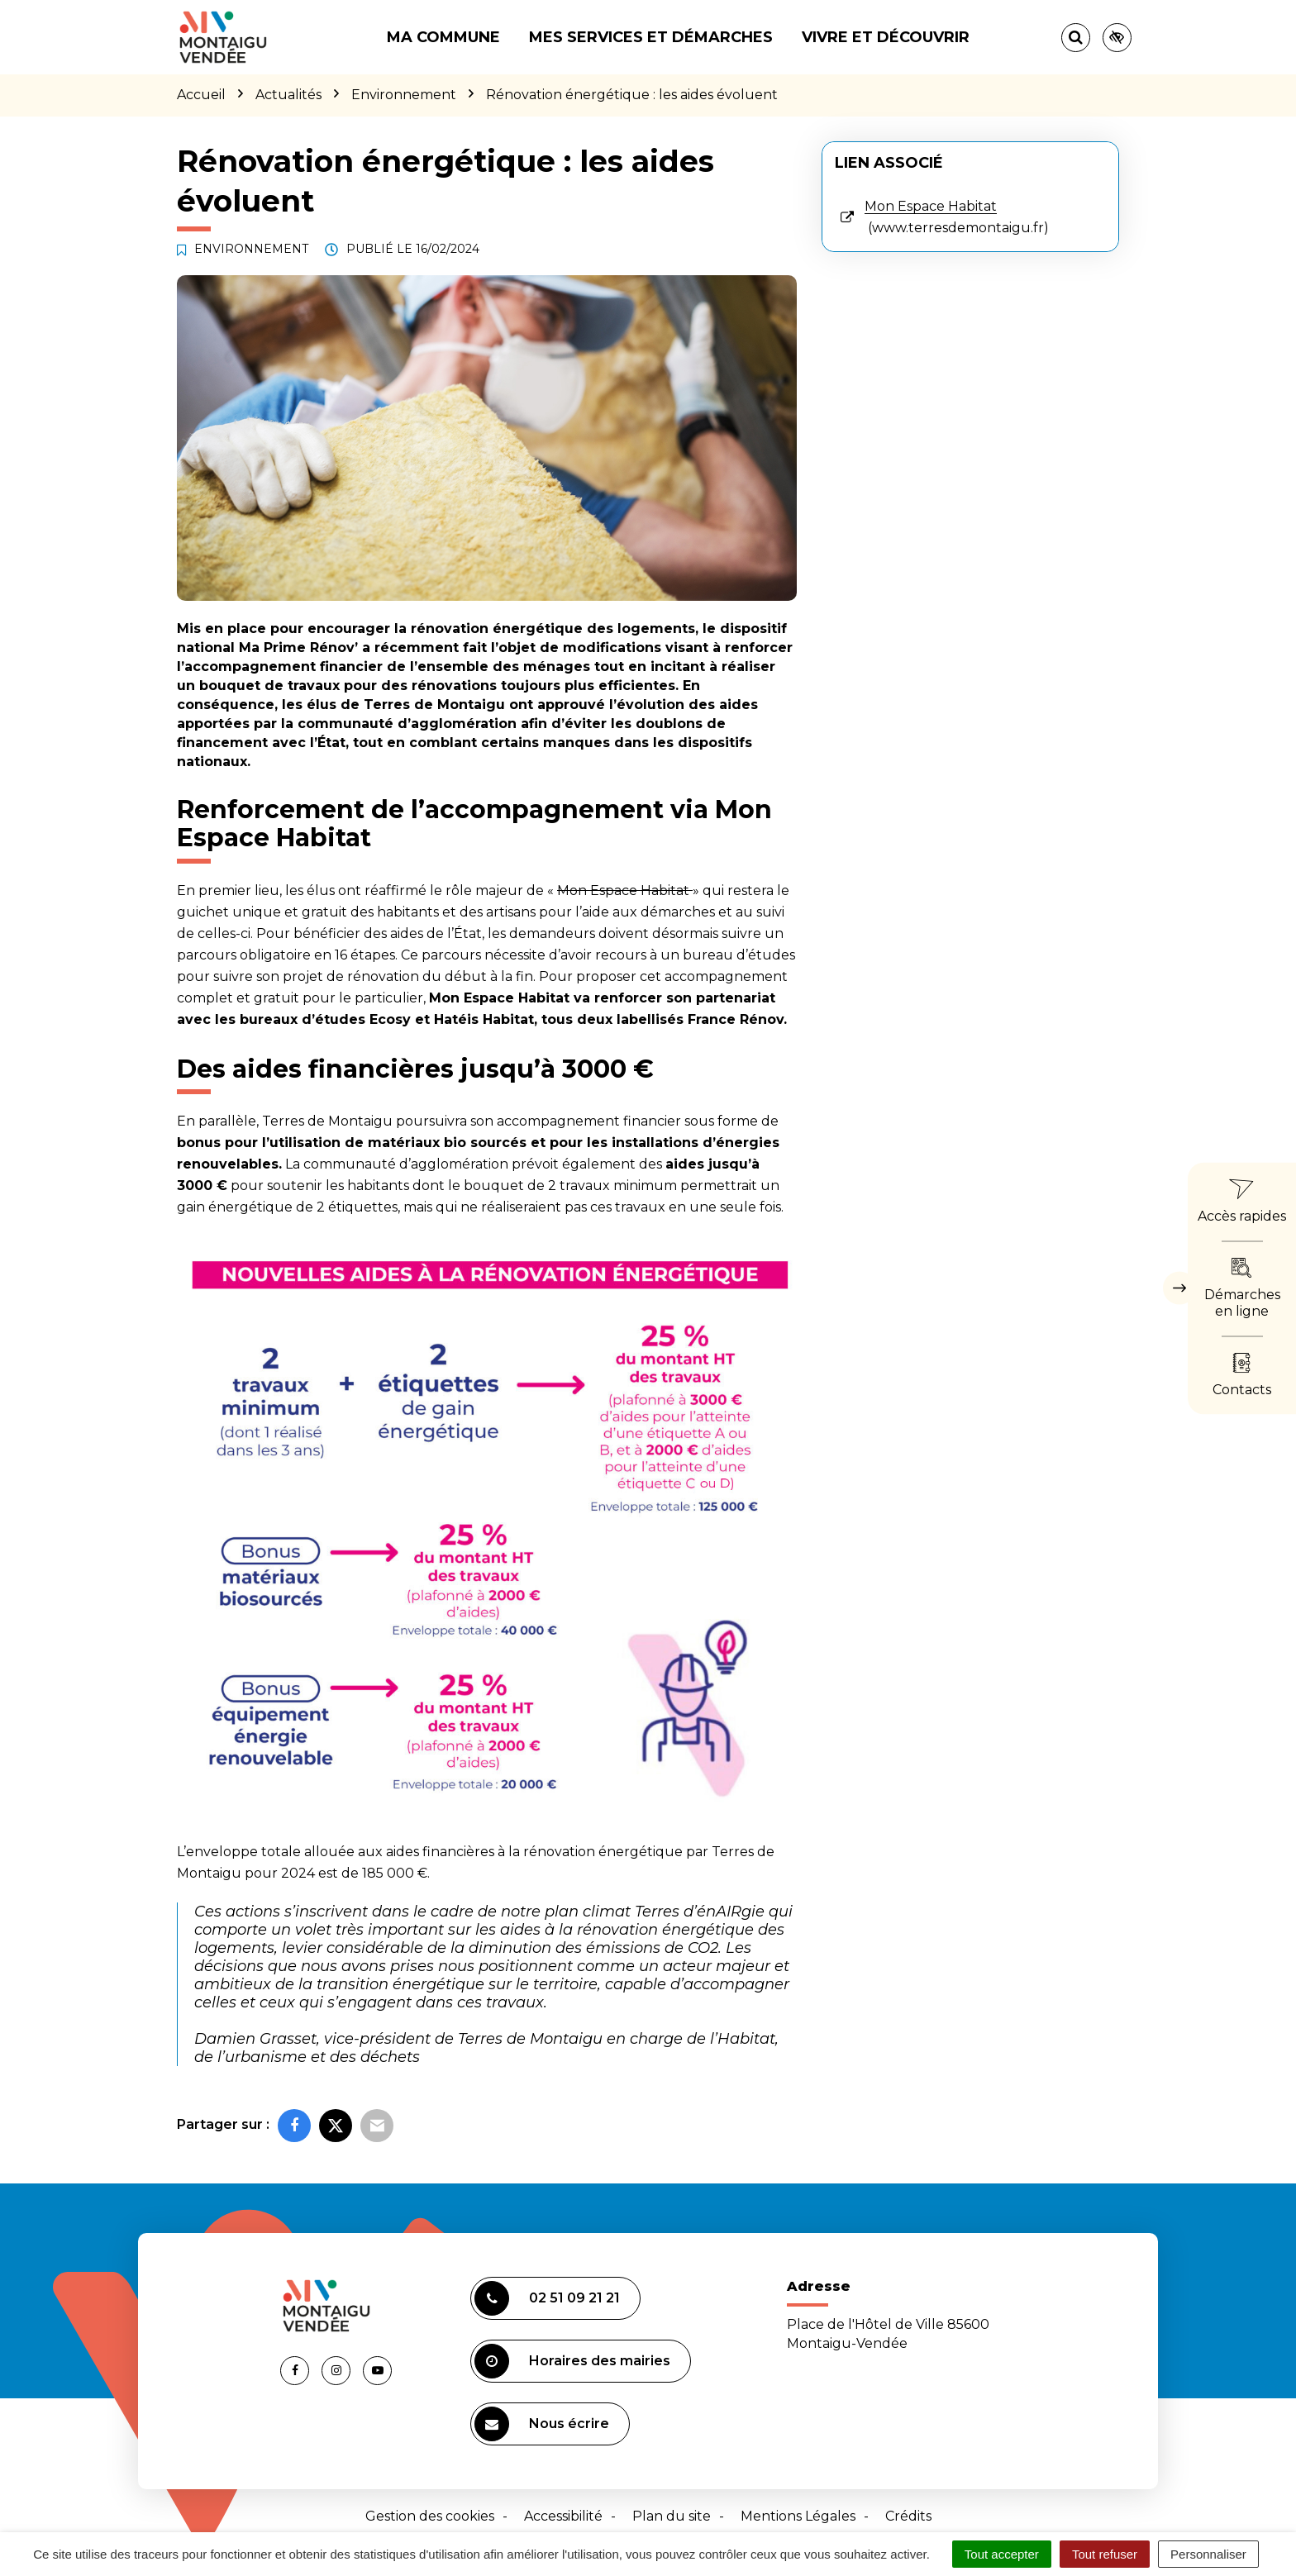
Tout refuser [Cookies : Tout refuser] (1104, 2554)
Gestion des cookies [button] (429, 2516)
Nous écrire (541, 2424)
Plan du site (671, 2516)
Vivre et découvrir (886, 37)
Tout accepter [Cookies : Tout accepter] (1002, 2554)
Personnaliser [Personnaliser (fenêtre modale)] (1208, 2554)
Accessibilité (563, 2516)
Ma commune (443, 37)
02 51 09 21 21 (547, 2298)
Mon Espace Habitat (625, 890)
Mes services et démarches (651, 37)
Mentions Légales (798, 2516)
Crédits (908, 2516)
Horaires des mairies (572, 2361)
